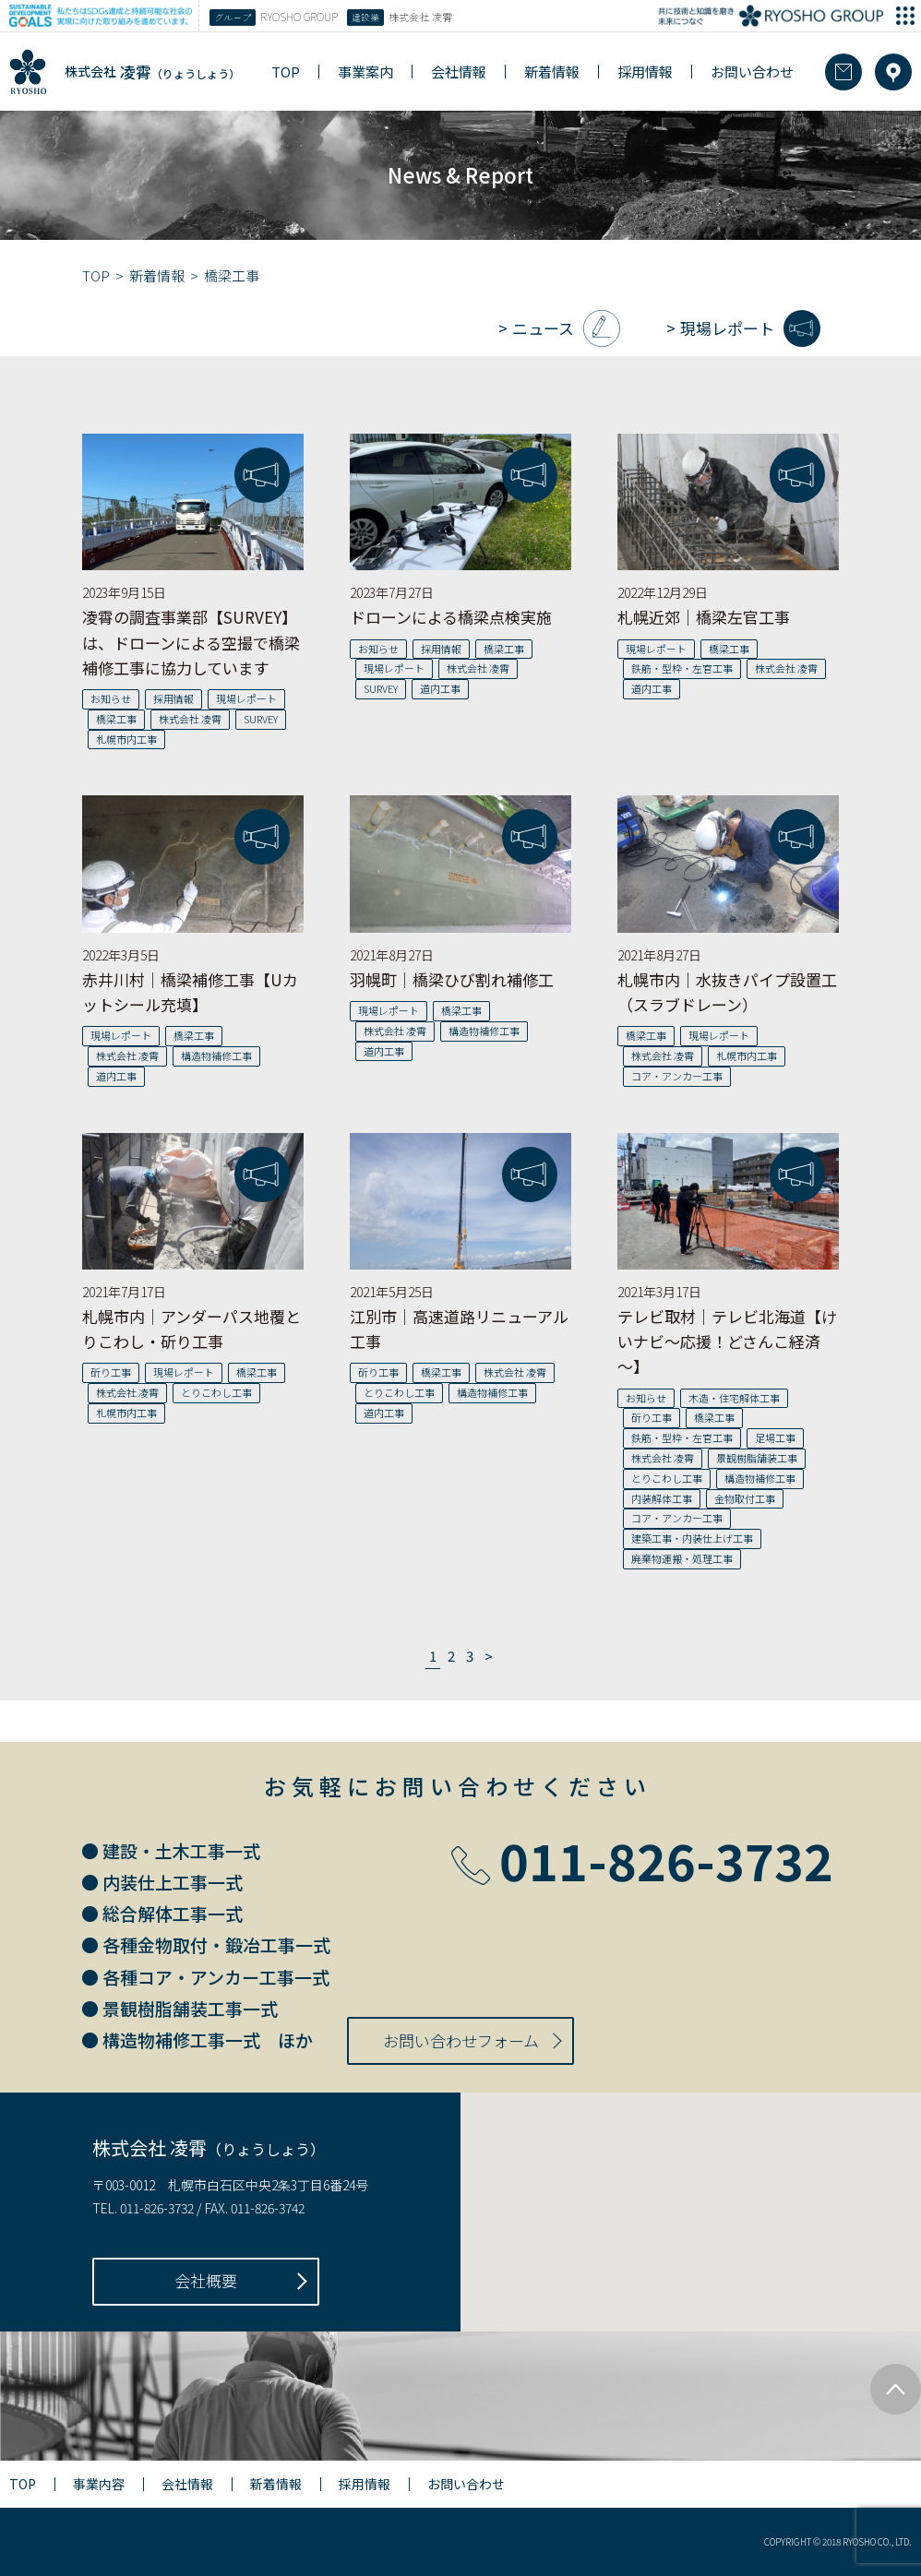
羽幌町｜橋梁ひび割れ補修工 (452, 979)
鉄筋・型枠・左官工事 (682, 668)
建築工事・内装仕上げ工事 (692, 1538)
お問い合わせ (752, 71)
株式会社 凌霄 (190, 718)
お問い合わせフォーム (461, 2040)
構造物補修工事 (216, 1055)
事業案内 (365, 71)
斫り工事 (110, 1372)
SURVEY (261, 718)
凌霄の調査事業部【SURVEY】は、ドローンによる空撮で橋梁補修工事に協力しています (191, 641)
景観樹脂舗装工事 (756, 1457)
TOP (285, 71)
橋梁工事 (116, 718)
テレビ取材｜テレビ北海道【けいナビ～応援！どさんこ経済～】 (727, 1341)
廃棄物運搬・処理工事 (682, 1558)
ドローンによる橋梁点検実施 (451, 616)
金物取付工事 (744, 1498)
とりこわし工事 (216, 1392)
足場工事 (775, 1437)
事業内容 (99, 2484)
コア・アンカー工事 (677, 1075)
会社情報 (458, 71)
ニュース (543, 328)
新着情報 (552, 71)
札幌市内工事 (126, 739)
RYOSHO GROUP (273, 17)
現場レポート (727, 328)
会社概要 (205, 2280)
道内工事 (440, 688)
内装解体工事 (661, 1498)
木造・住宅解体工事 (734, 1397)
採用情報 (645, 71)
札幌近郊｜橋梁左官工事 (703, 616)
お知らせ (110, 698)
